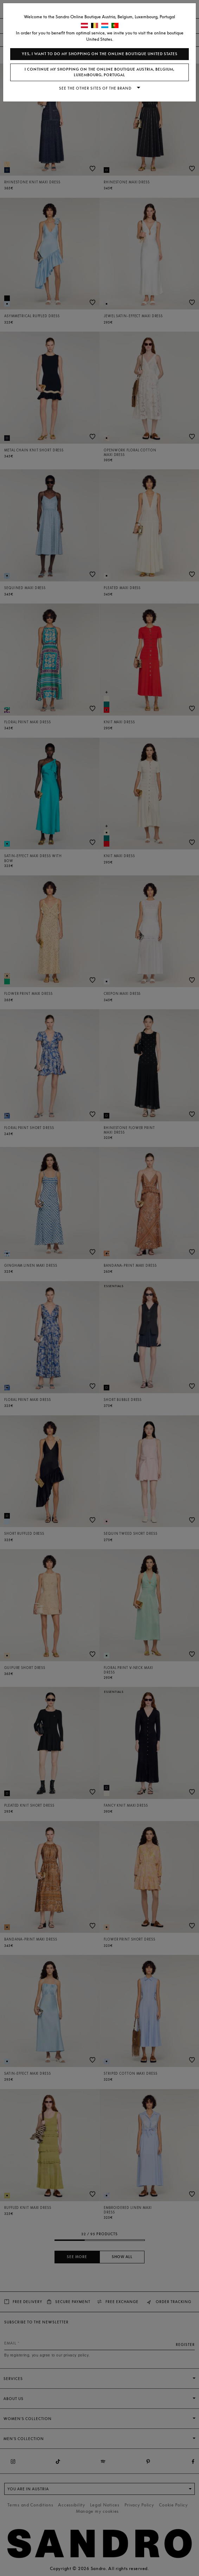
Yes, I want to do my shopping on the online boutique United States (100, 54)
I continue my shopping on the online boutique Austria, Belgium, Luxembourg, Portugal (99, 72)
